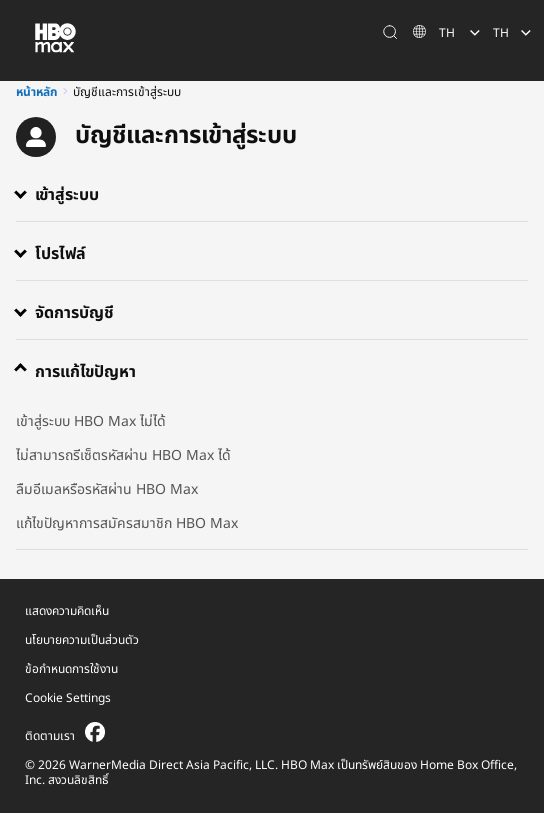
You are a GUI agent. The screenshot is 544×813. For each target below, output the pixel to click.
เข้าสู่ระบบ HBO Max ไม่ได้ (91, 421)
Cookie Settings (68, 698)
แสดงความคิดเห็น (67, 611)
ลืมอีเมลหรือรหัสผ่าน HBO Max (107, 489)
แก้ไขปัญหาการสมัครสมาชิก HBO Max (127, 523)
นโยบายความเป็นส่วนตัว (82, 640)
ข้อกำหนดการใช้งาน (71, 669)
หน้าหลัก (36, 92)
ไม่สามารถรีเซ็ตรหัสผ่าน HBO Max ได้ (123, 455)
